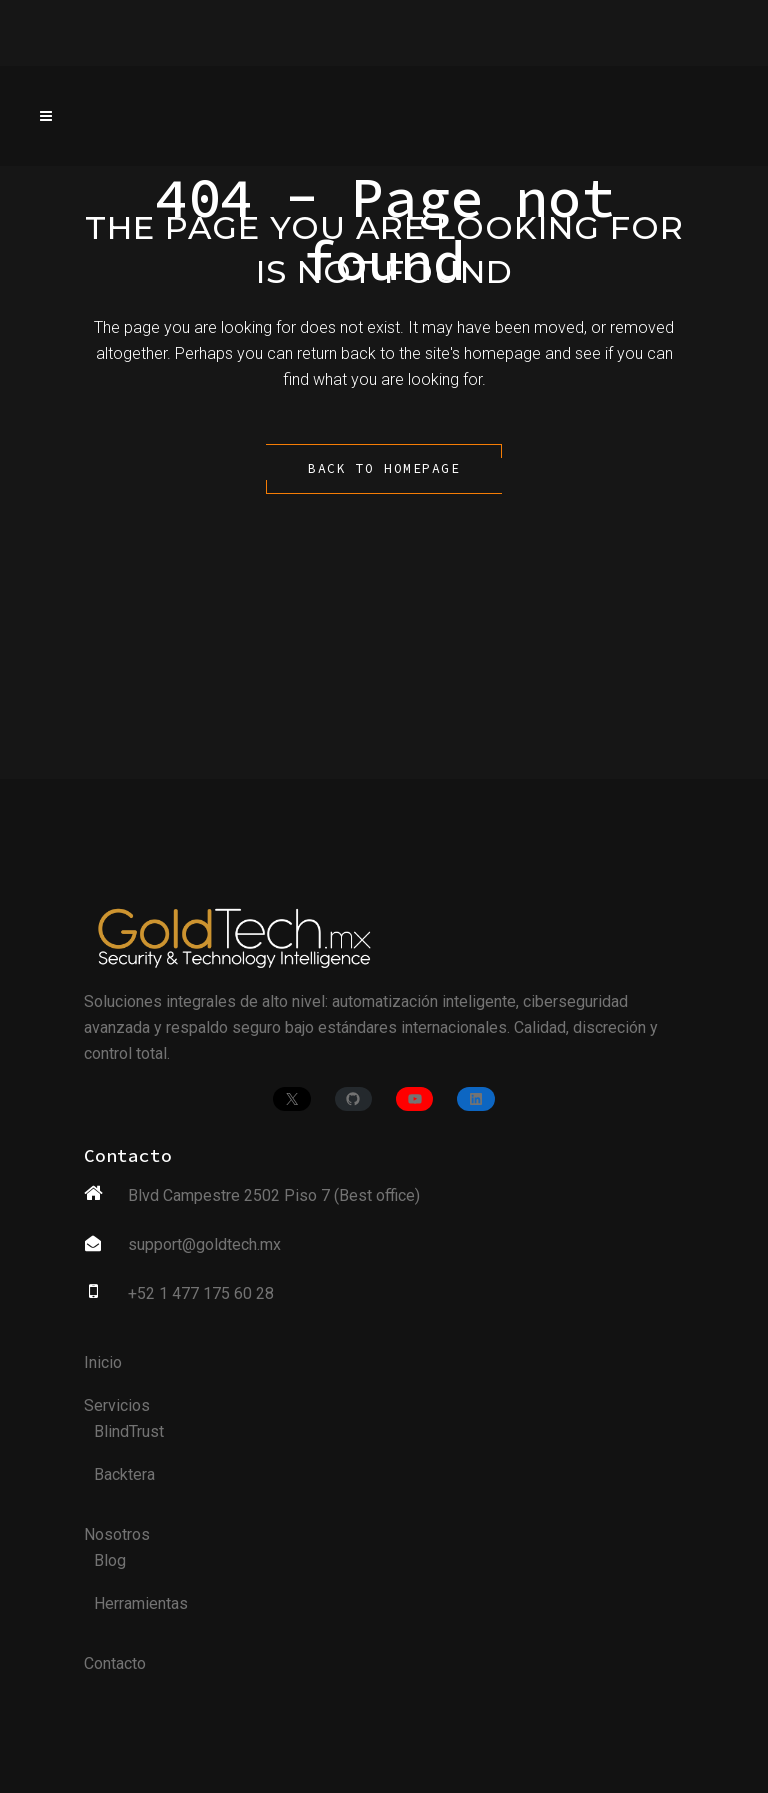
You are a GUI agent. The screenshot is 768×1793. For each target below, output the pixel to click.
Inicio (103, 1362)
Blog (110, 1560)
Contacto (115, 1663)
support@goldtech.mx (204, 1244)
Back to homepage (384, 468)
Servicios (117, 1405)
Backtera (124, 1474)
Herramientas (141, 1603)
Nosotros (117, 1534)
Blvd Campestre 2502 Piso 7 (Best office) (274, 1195)
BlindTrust (129, 1431)
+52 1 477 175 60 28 (201, 1293)
